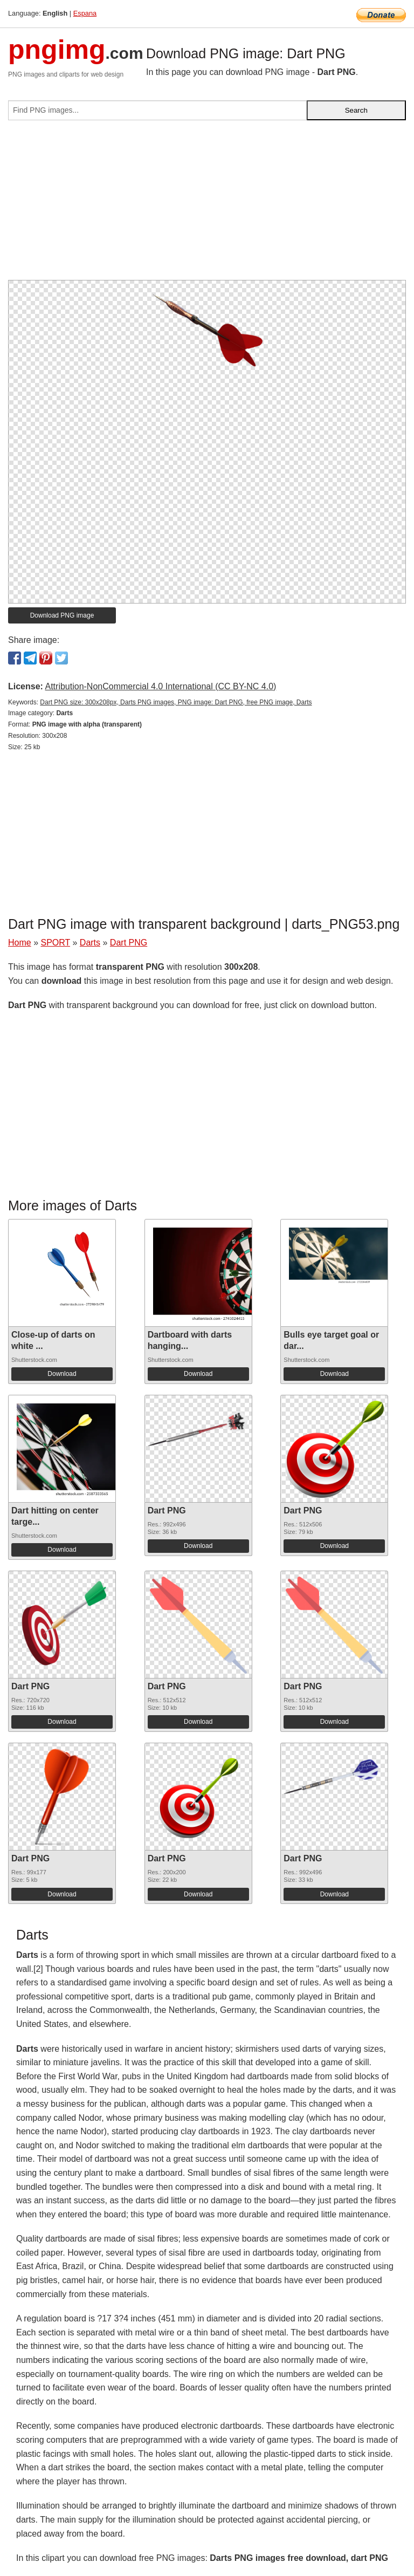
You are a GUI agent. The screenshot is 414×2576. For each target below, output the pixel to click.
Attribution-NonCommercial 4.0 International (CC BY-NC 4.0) (160, 686)
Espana (84, 13)
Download (61, 1374)
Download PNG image (62, 615)
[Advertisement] (207, 204)
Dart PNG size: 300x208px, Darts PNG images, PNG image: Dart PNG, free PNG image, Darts (176, 702)
